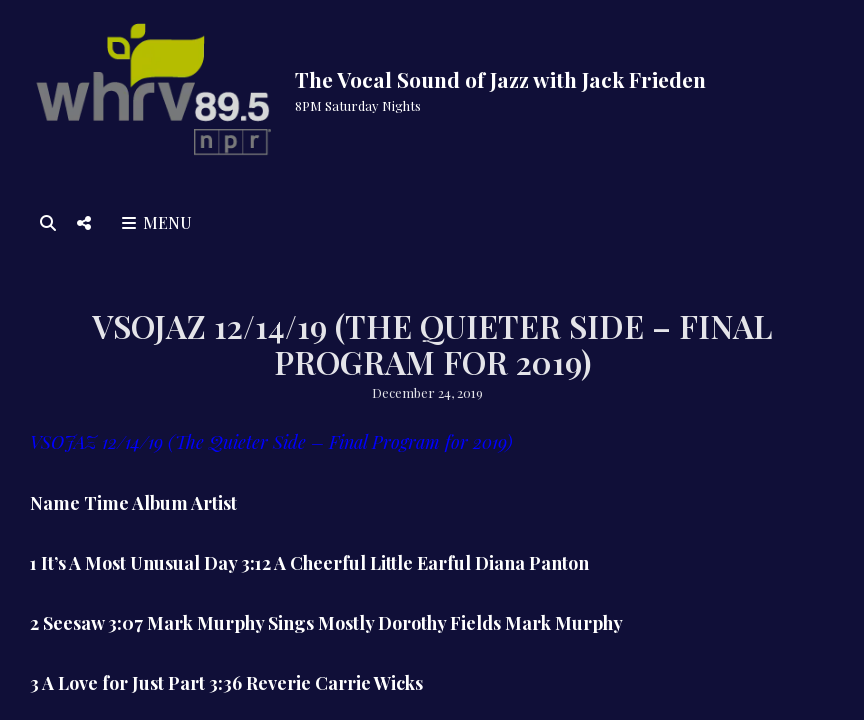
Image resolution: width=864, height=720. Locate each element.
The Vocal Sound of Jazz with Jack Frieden (500, 79)
